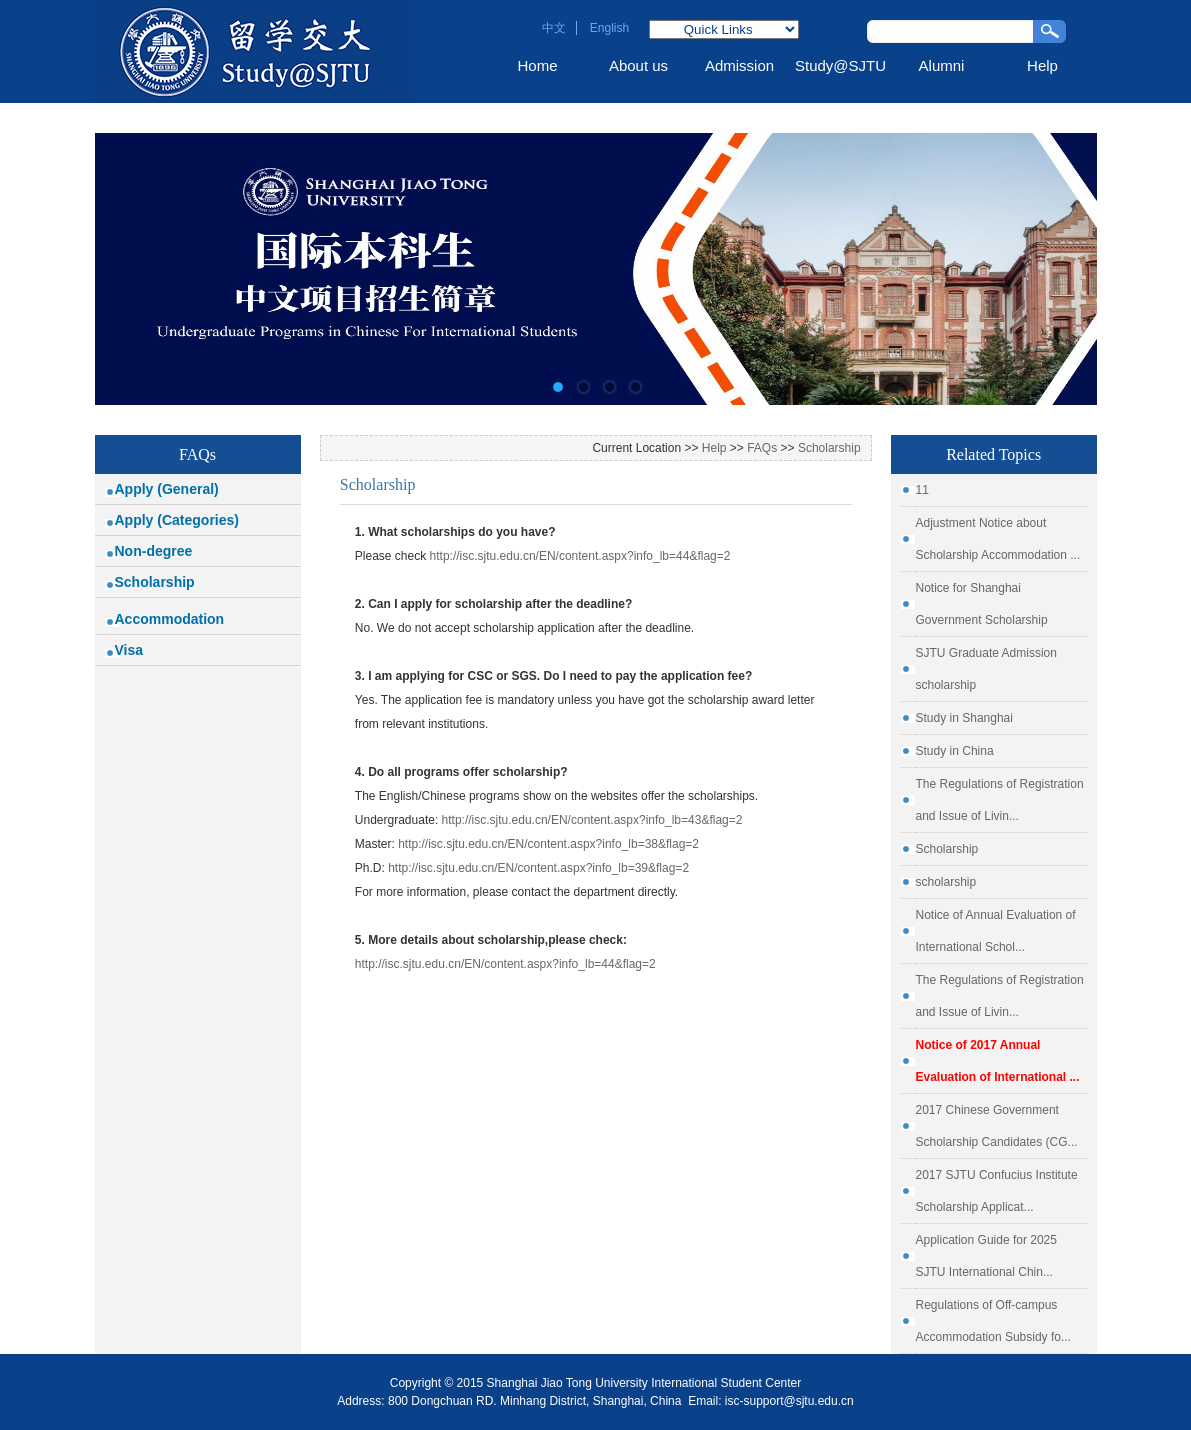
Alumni (942, 65)
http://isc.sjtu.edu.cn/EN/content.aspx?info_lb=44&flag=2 (580, 556)
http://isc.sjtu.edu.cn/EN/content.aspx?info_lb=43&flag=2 (592, 820)
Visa (129, 650)
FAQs (762, 448)
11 (922, 490)
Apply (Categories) (177, 520)
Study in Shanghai (964, 718)
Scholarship (155, 582)
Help (1042, 65)
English (609, 28)
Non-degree (154, 551)
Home (537, 65)
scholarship (946, 882)
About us (638, 65)
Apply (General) (167, 489)
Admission (739, 65)
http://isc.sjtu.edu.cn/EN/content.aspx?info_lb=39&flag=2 (538, 868)
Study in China (955, 751)
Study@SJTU (840, 65)
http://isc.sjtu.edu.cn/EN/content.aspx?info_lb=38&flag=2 (548, 844)
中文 (554, 28)
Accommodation (170, 619)
